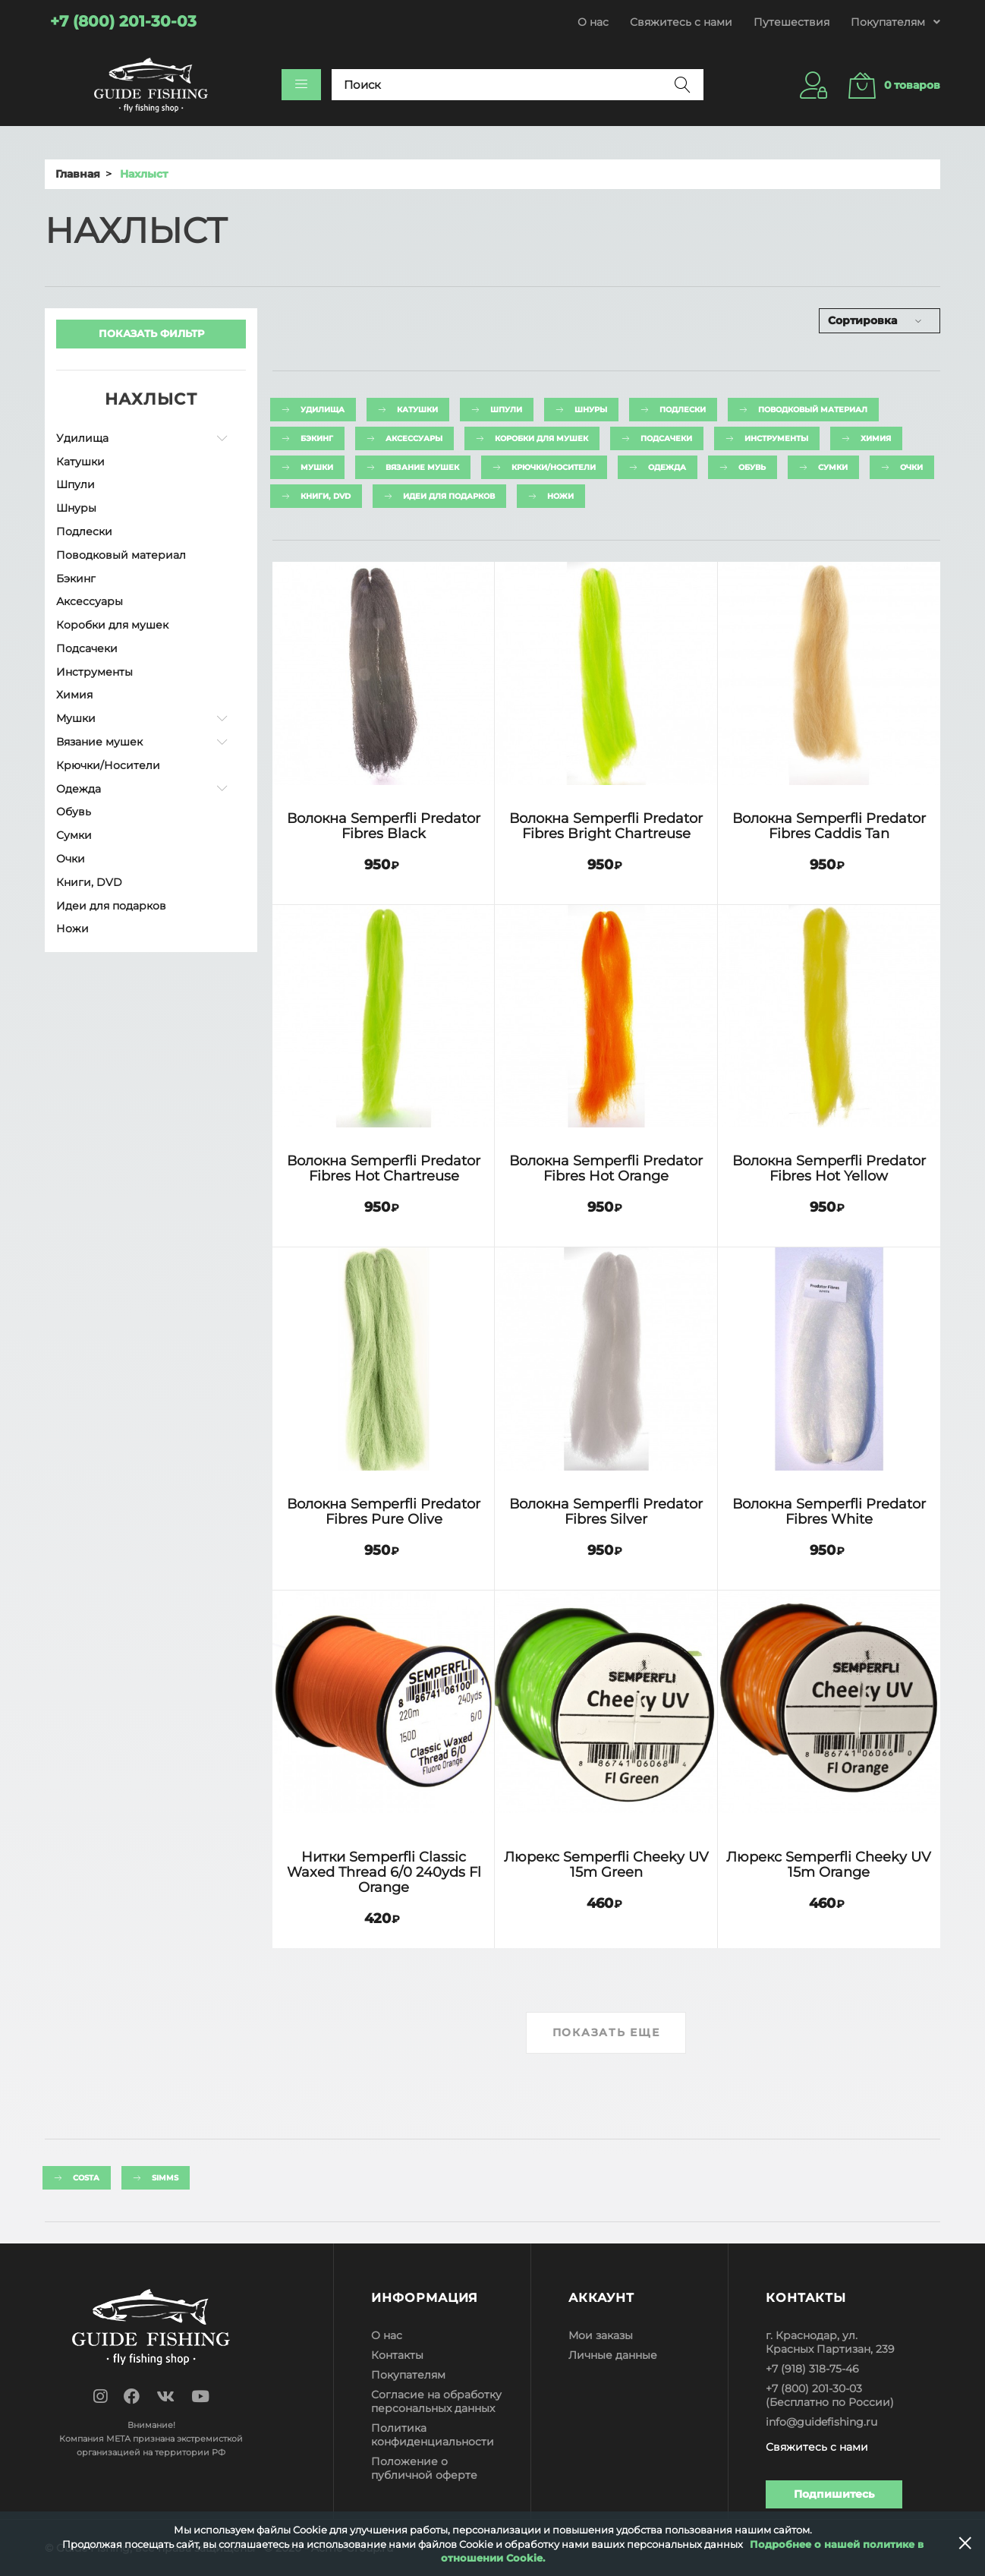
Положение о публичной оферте (424, 2468)
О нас (593, 22)
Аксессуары (89, 601)
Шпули (75, 484)
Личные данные (612, 2355)
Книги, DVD (89, 882)
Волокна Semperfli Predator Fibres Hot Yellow (829, 1168)
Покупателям (408, 2375)
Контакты (397, 2355)
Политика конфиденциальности (432, 2434)
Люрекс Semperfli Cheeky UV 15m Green (606, 1864)
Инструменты (94, 672)
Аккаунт (601, 2298)
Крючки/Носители (108, 765)
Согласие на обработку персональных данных (436, 2401)
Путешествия (791, 22)
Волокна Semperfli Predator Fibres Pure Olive (383, 1511)
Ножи (72, 928)
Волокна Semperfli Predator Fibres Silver (606, 1511)
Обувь (73, 811)
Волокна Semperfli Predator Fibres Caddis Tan (829, 825)
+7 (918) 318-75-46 (812, 2369)
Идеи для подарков (111, 906)
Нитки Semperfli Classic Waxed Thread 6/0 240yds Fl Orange (384, 1872)
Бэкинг (76, 578)
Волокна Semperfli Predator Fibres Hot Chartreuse (383, 1168)
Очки (70, 858)
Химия (74, 695)
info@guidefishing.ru (821, 2422)
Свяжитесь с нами (681, 22)
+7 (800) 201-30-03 (814, 2388)
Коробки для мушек (112, 625)
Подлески (84, 531)
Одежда (78, 789)
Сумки (74, 835)
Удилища (82, 438)
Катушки (80, 461)
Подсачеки (87, 648)
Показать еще (606, 2032)
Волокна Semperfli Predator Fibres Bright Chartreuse (606, 825)
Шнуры (76, 508)
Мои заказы (600, 2335)
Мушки (76, 718)
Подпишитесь (834, 2494)
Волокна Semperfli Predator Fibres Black (383, 825)
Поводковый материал (121, 555)
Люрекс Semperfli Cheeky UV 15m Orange (828, 1864)
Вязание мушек (99, 742)
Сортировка (862, 320)
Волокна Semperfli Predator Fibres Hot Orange (606, 1168)
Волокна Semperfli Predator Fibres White (829, 1511)
